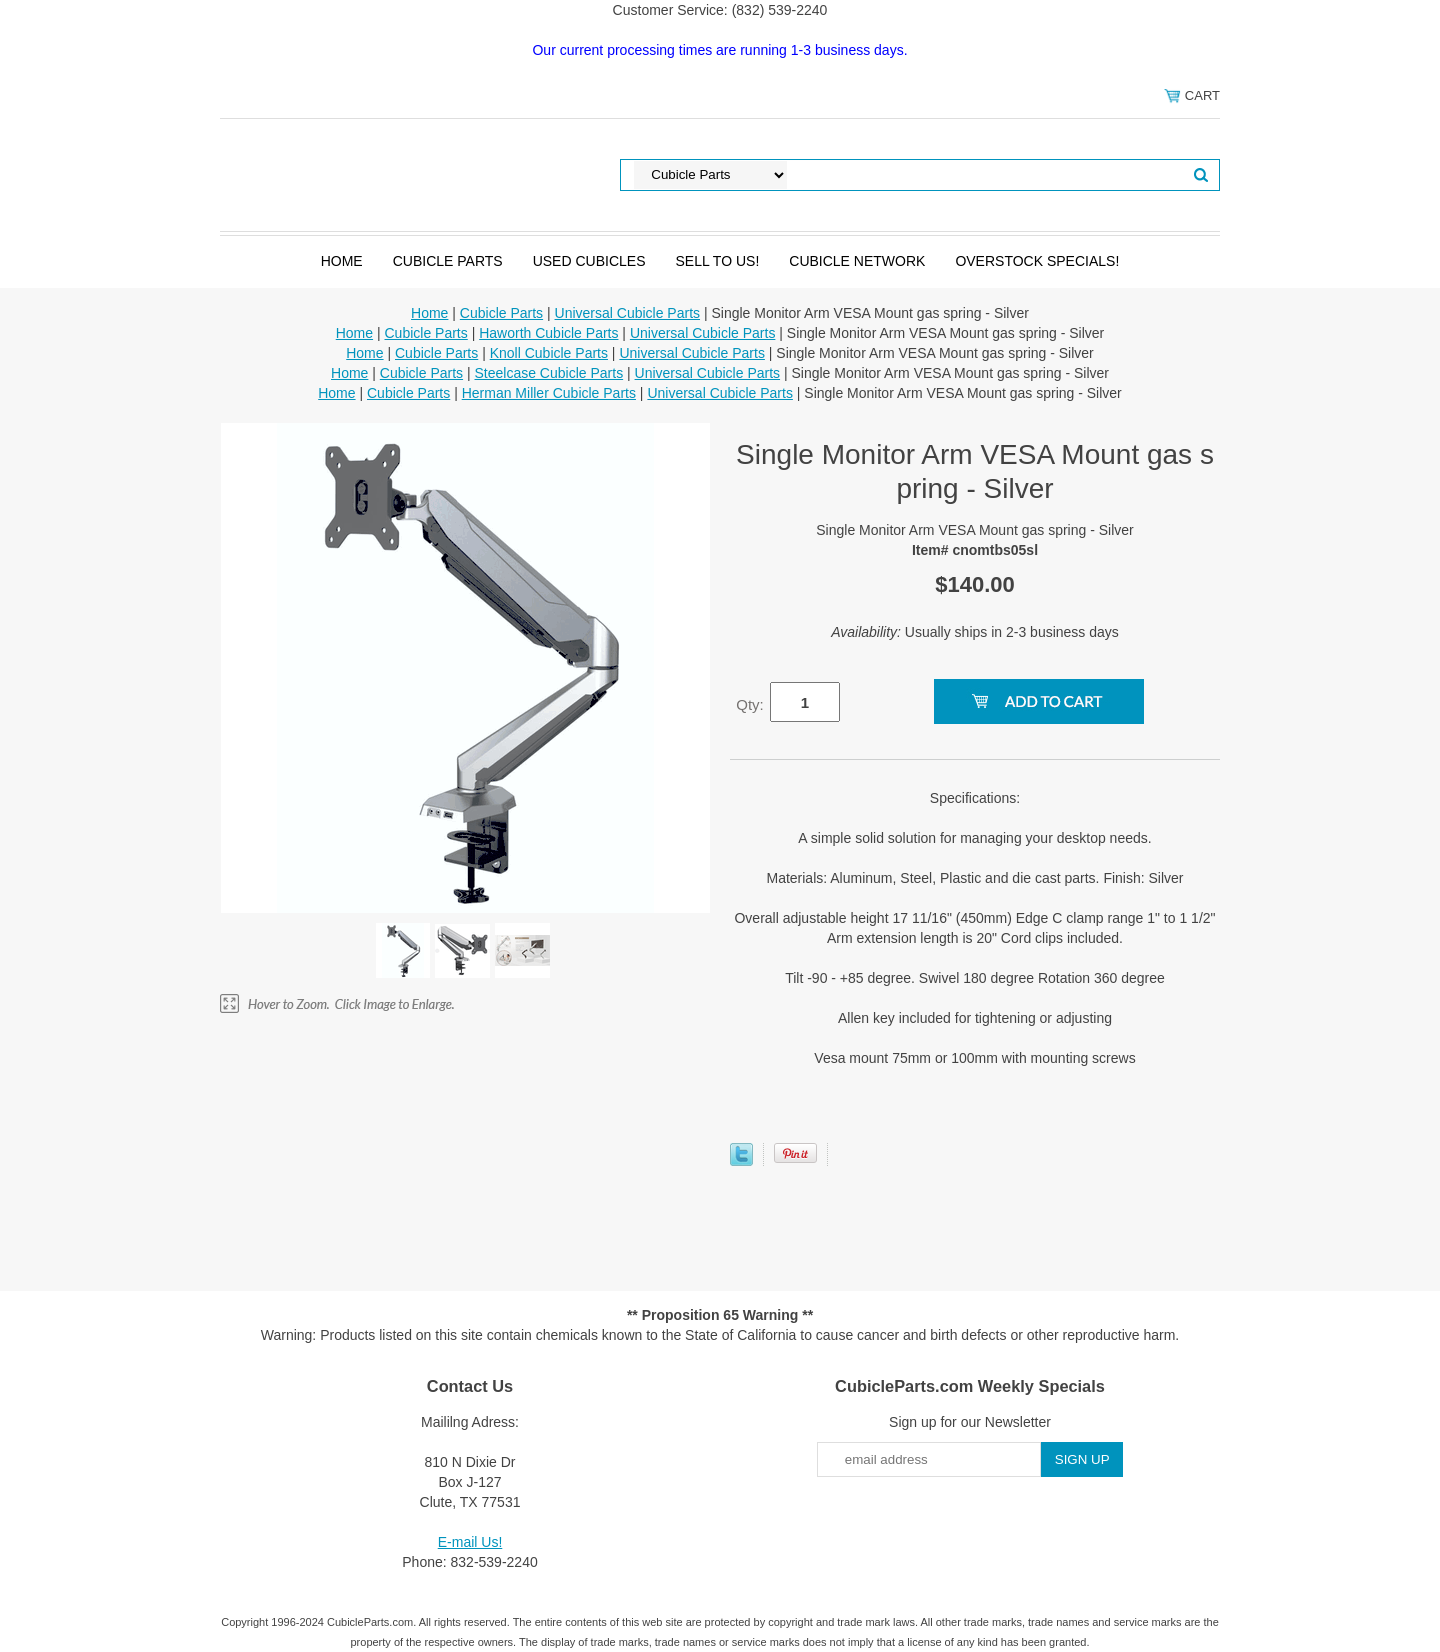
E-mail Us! (470, 1542)
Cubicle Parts (448, 261)
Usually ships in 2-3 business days (975, 632)
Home (342, 261)
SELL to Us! (717, 261)
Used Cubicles (589, 261)
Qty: (750, 704)
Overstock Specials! (1037, 261)
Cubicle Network (857, 261)
